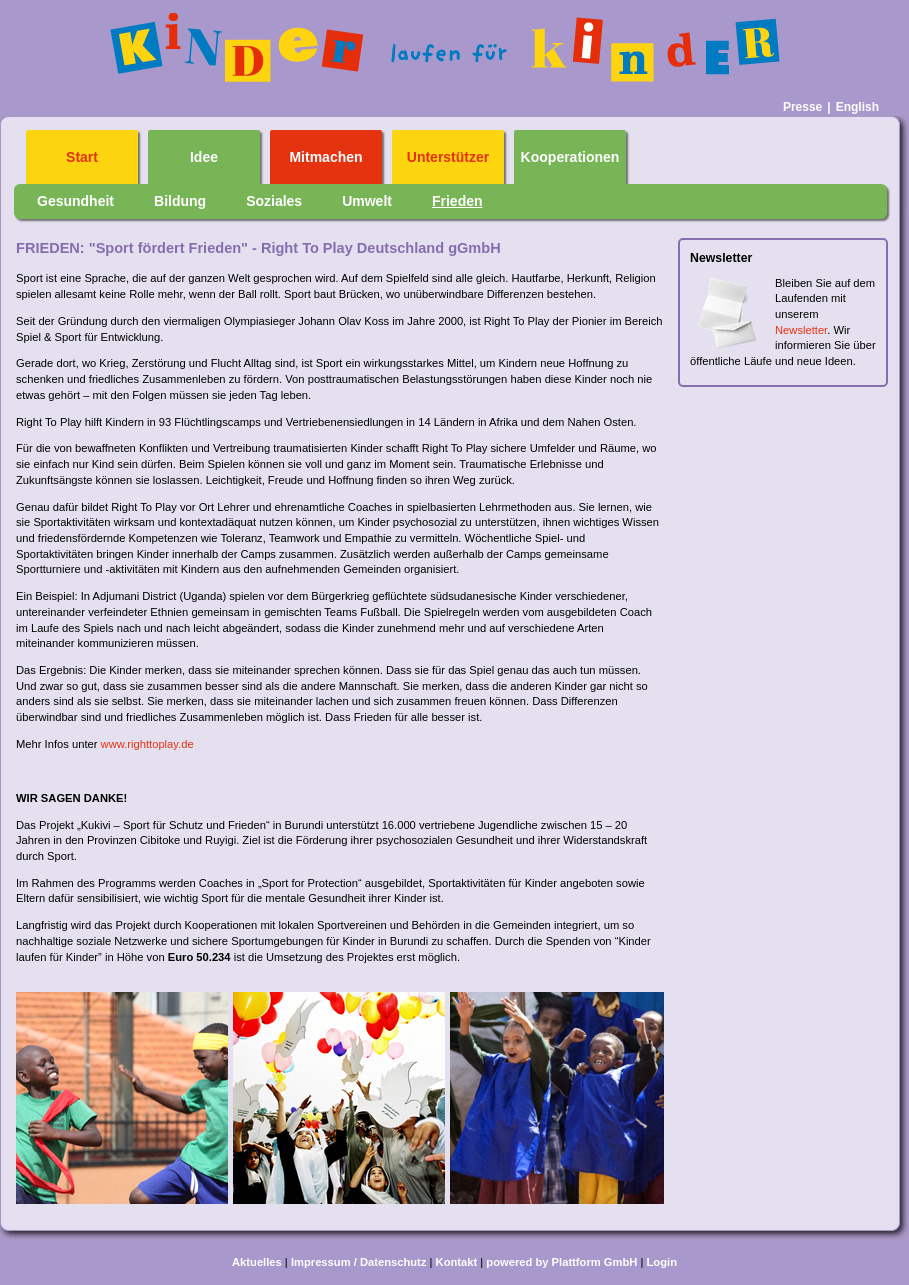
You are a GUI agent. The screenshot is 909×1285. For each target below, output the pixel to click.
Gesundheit (75, 201)
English (857, 107)
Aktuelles (257, 1262)
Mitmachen (325, 157)
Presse (802, 107)
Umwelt (367, 201)
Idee (204, 157)
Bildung (180, 201)
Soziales (274, 201)
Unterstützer (448, 157)
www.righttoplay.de (147, 744)
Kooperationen (570, 157)
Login (662, 1262)
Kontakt (457, 1262)
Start (82, 157)
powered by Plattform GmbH (561, 1262)
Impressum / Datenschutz (359, 1262)
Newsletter (801, 330)
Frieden (457, 201)
